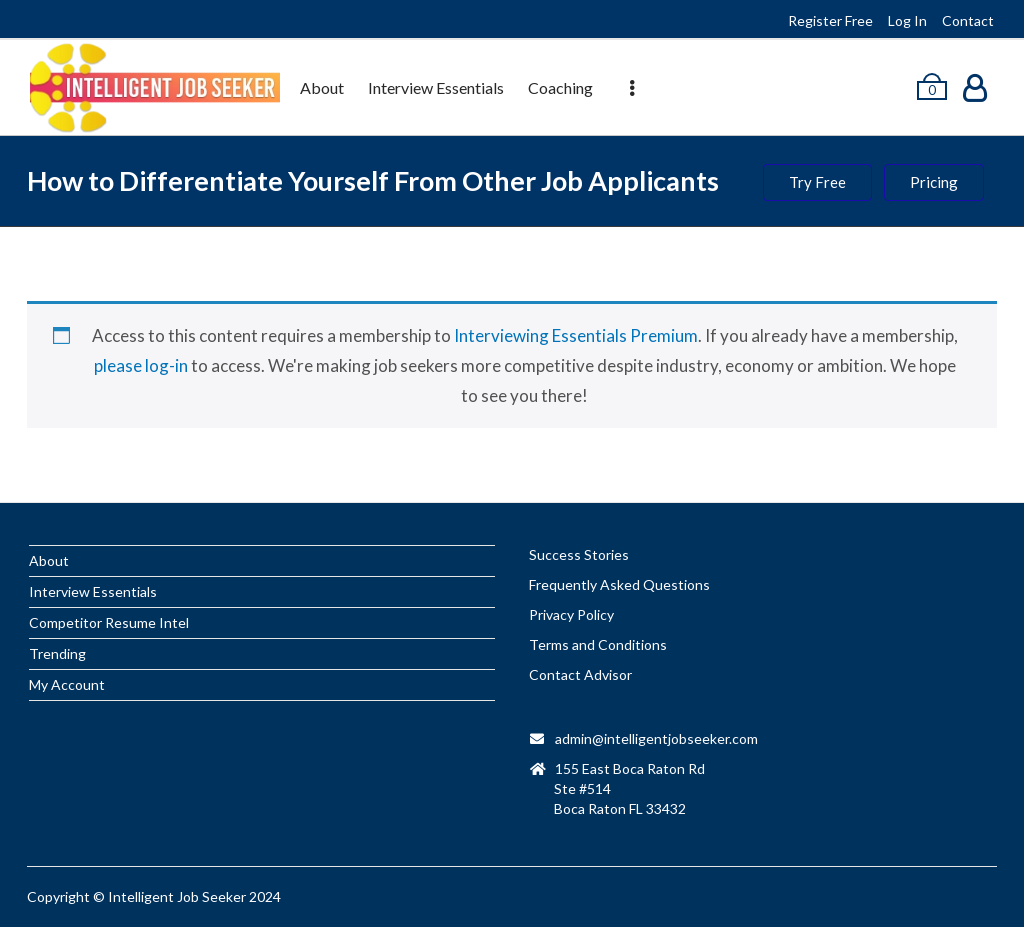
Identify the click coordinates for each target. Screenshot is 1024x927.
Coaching (560, 87)
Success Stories (579, 554)
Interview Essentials (436, 87)
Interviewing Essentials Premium (576, 335)
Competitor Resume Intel (109, 622)
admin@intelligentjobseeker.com (656, 738)
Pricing (934, 182)
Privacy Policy (571, 614)
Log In (907, 20)
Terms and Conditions (598, 644)
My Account (67, 684)
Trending (57, 653)
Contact (968, 20)
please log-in (141, 365)
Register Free (830, 20)
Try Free (817, 182)
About (322, 87)
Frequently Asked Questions (619, 584)
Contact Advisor (580, 674)
